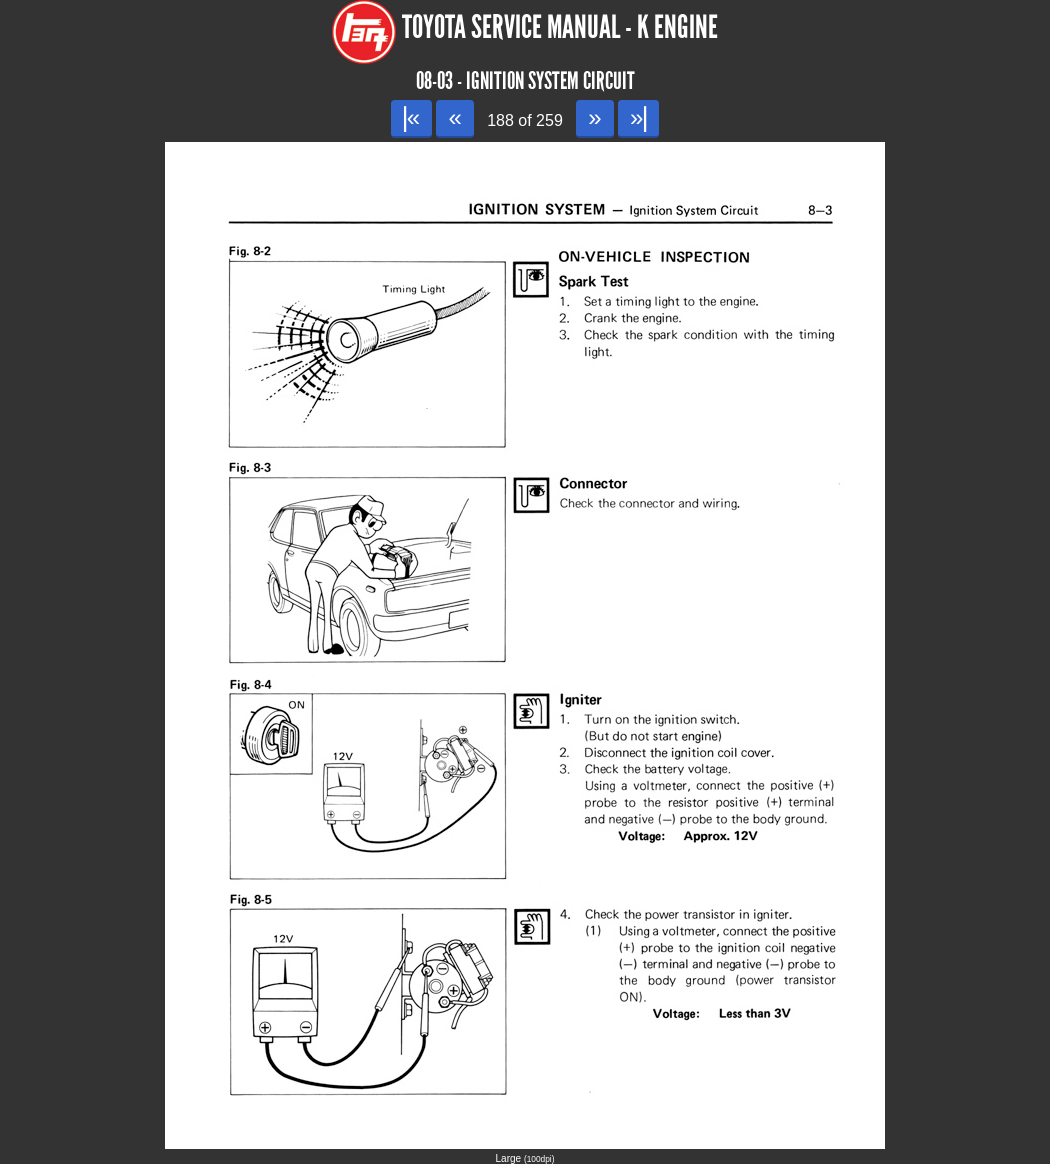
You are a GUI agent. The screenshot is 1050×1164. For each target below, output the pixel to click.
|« (411, 117)
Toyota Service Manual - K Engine (560, 27)
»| (638, 117)
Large (525, 1158)
